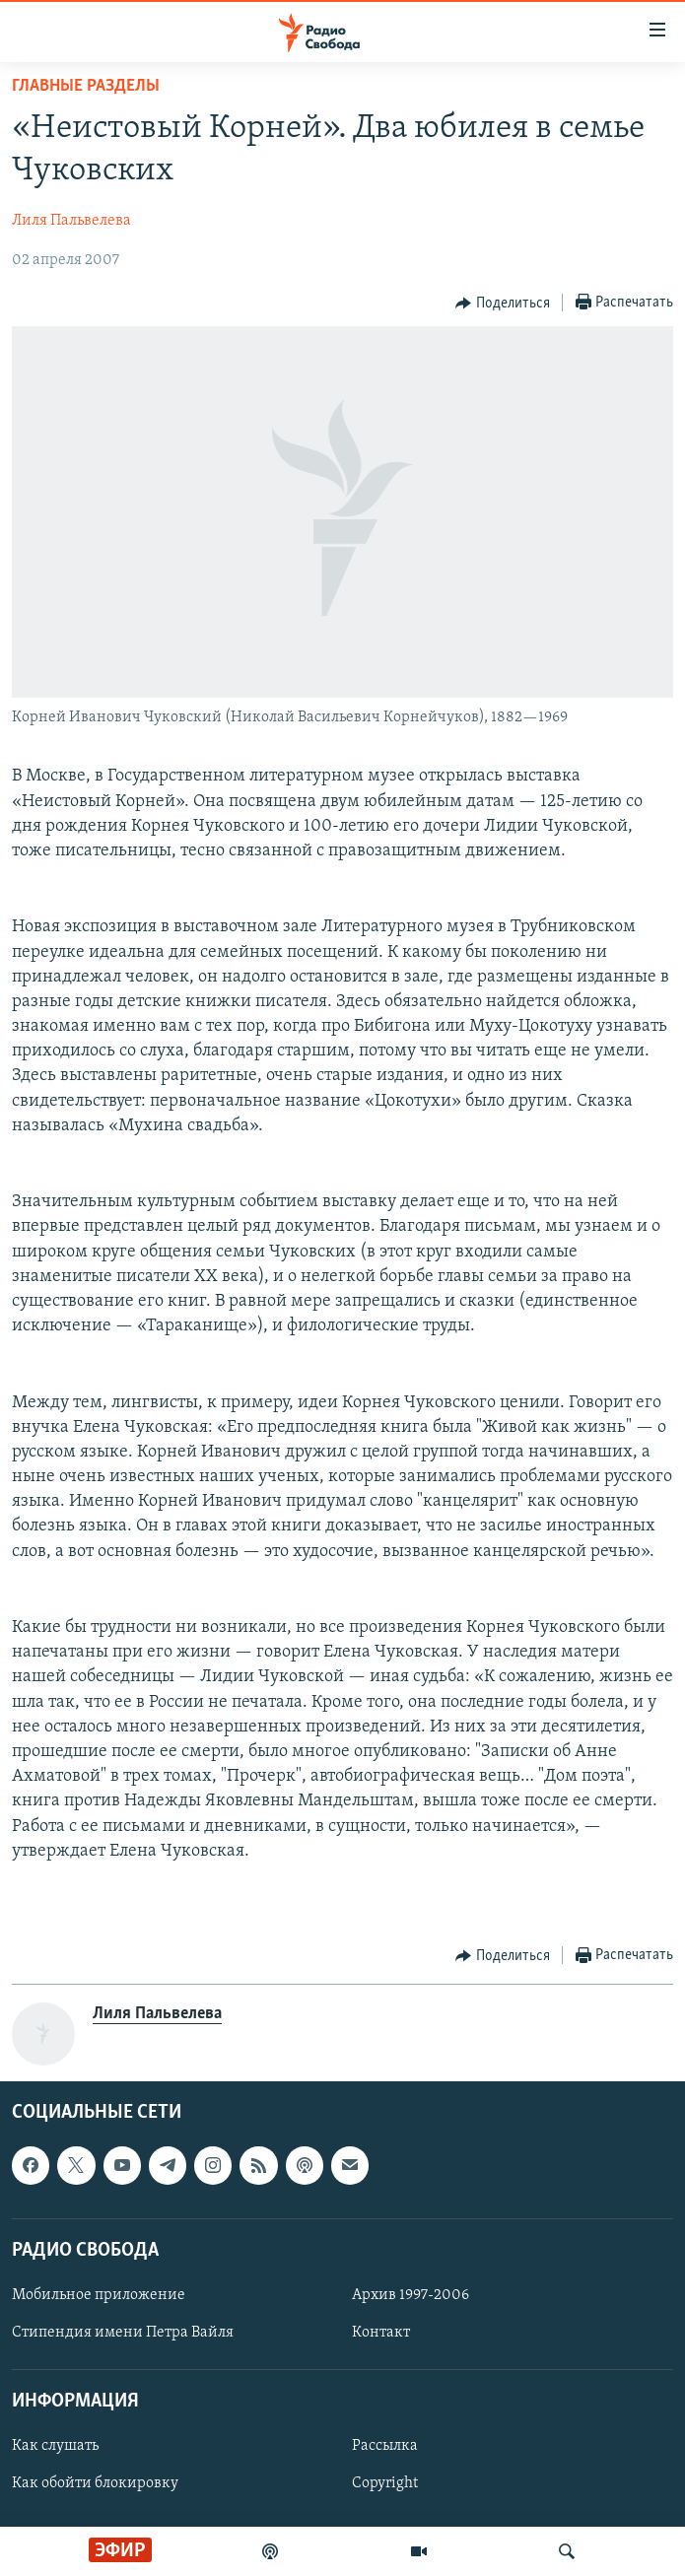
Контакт (381, 2332)
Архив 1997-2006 (410, 2295)
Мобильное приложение (98, 2295)
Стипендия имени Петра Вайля (123, 2332)
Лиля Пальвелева (71, 221)
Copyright (385, 2484)
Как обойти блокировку (95, 2484)
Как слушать (55, 2447)
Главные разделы (86, 86)
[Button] (502, 303)
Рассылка (385, 2447)
